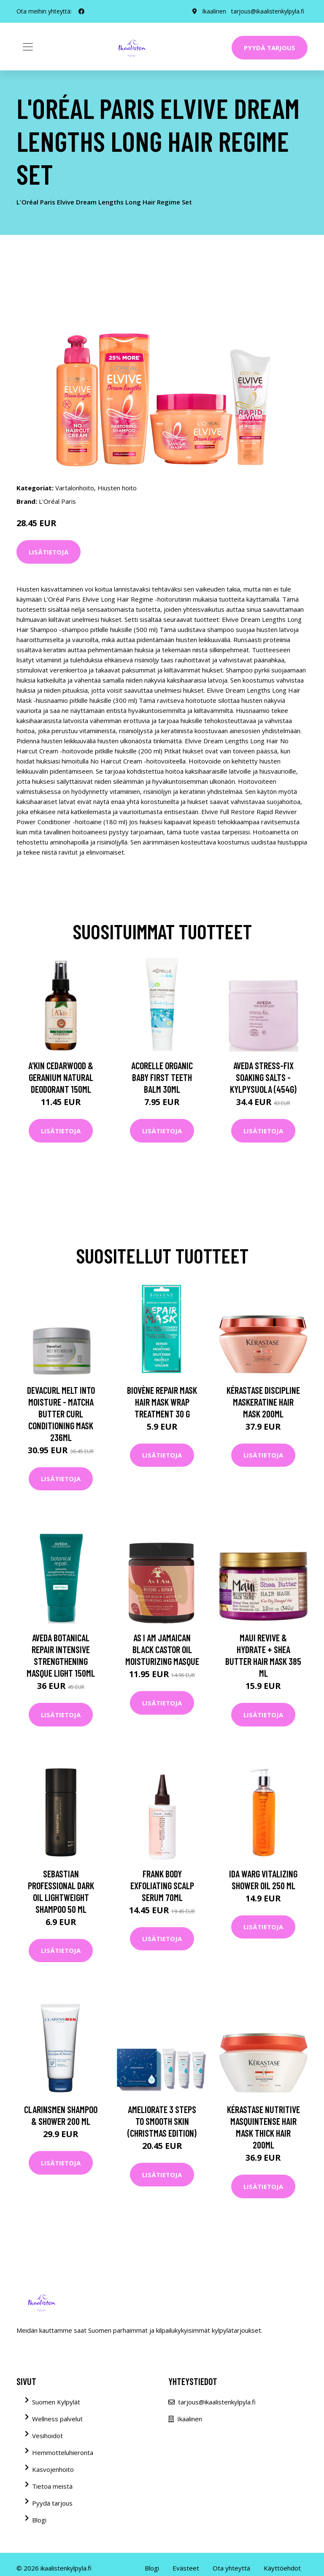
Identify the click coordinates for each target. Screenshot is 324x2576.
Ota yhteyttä (231, 2568)
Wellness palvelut (57, 2419)
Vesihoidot (47, 2435)
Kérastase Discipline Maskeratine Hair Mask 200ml (263, 1402)
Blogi (39, 2520)
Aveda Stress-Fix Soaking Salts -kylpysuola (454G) (263, 1077)
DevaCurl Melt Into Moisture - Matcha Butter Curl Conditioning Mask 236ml (61, 1414)
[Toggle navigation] (27, 47)
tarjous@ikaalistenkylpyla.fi (267, 11)
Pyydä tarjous (269, 47)
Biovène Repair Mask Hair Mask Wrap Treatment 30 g (162, 1402)
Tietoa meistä (52, 2486)
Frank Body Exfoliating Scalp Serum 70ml (162, 1885)
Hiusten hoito (117, 488)
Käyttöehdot (282, 2568)
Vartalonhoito (74, 488)
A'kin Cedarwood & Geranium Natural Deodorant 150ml (60, 1077)
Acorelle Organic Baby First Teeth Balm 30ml (162, 1077)
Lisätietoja (48, 552)
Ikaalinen (214, 11)
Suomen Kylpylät (56, 2402)
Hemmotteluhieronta (62, 2452)
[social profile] (81, 11)
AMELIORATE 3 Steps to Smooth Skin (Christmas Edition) (162, 2121)
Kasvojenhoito (53, 2469)
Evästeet (186, 2568)
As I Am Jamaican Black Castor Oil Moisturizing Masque (162, 1649)
